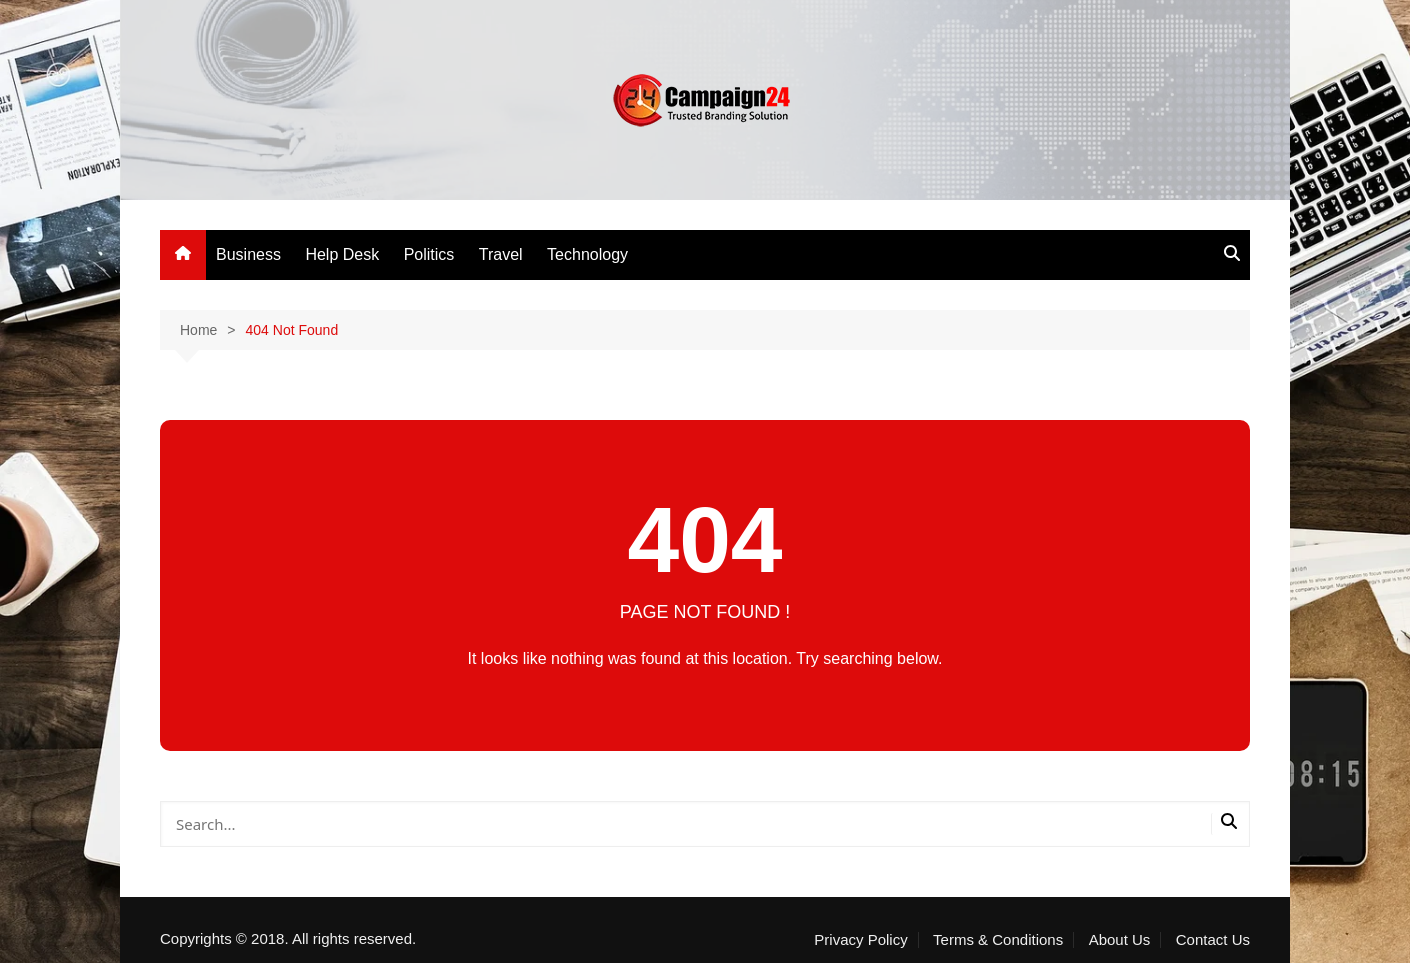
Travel (501, 254)
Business (248, 254)
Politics (429, 254)
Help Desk (342, 254)
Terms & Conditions (998, 940)
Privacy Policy (860, 940)
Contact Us (1213, 940)
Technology (587, 254)
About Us (1120, 940)
